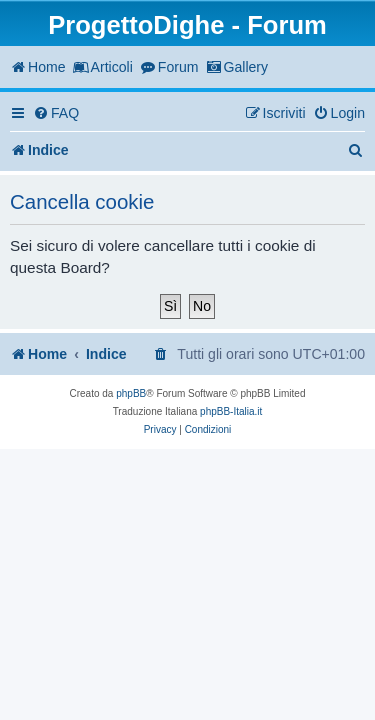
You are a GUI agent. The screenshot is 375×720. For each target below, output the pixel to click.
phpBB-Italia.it (231, 411)
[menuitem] (56, 113)
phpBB (131, 393)
